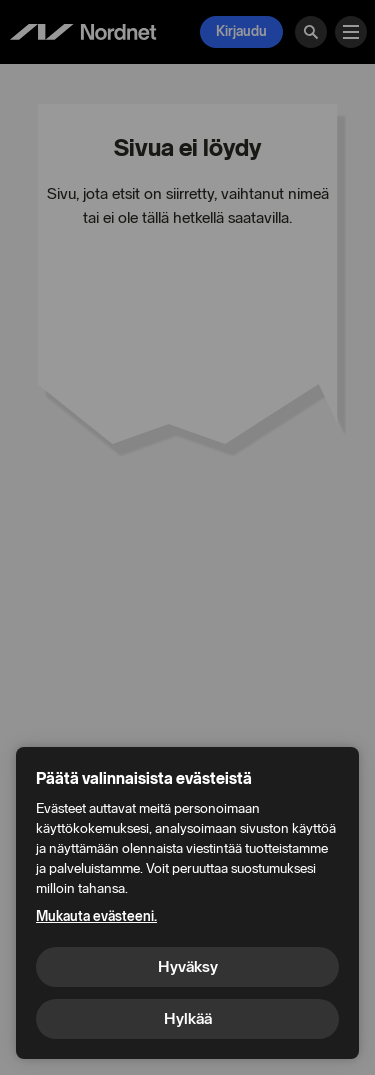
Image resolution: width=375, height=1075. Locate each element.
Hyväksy (188, 966)
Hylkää (188, 1018)
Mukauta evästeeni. (96, 916)
